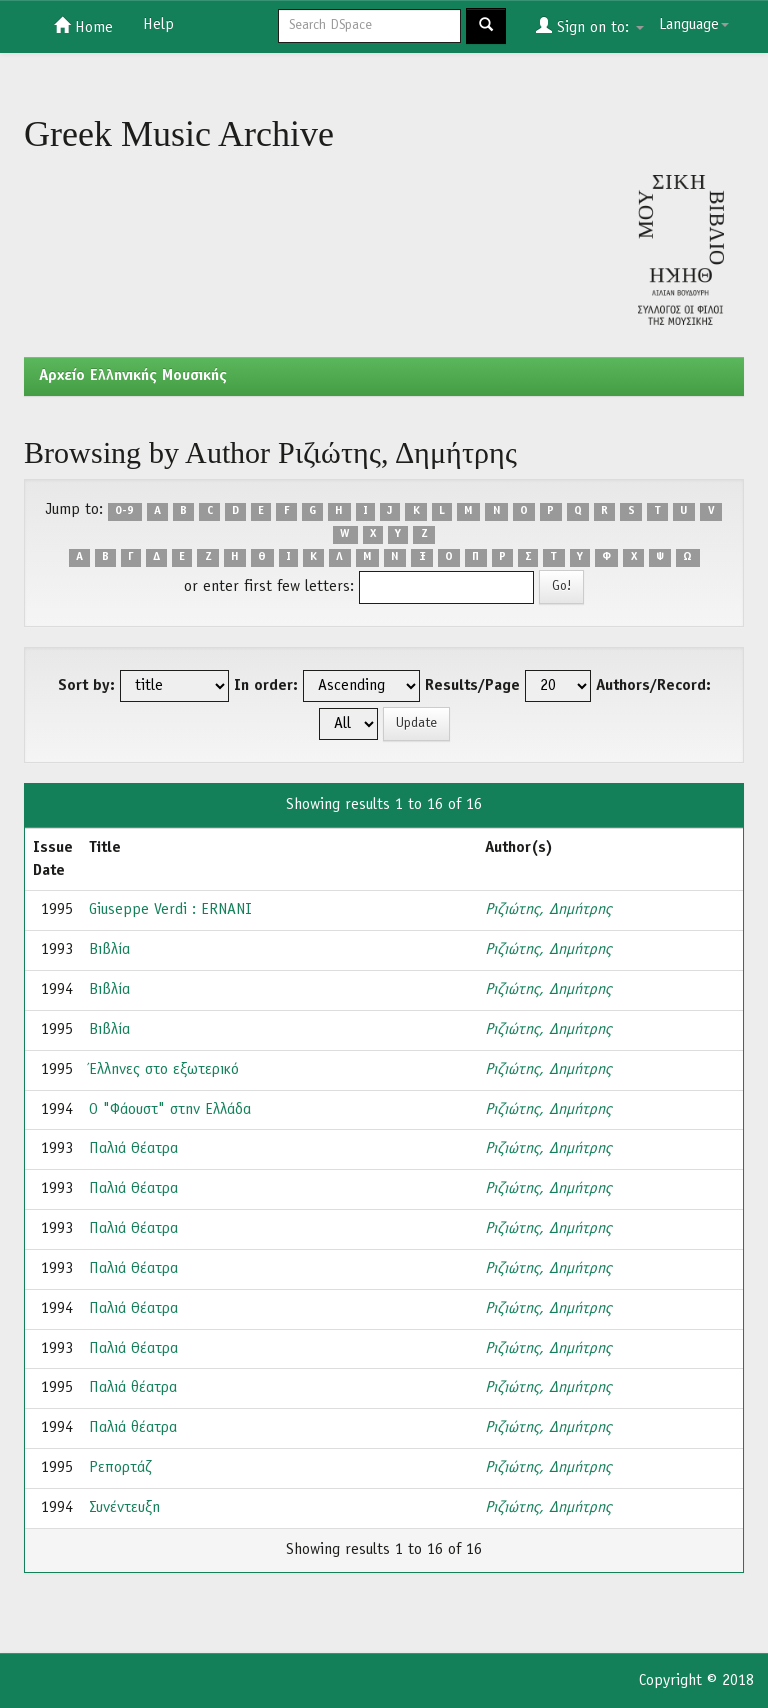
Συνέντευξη (124, 1508)
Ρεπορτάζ (120, 1468)
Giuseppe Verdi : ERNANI (170, 910)
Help (158, 25)
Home (83, 26)
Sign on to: (590, 26)
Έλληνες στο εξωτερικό (164, 1070)
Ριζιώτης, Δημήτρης (548, 910)
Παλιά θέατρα (133, 1388)
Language (694, 25)
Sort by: (86, 686)
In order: (266, 686)
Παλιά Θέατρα (133, 1149)
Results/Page (472, 686)
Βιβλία (109, 950)
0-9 (124, 511)
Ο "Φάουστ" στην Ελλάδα (170, 1110)
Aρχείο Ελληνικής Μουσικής (133, 376)
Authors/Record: (653, 686)
